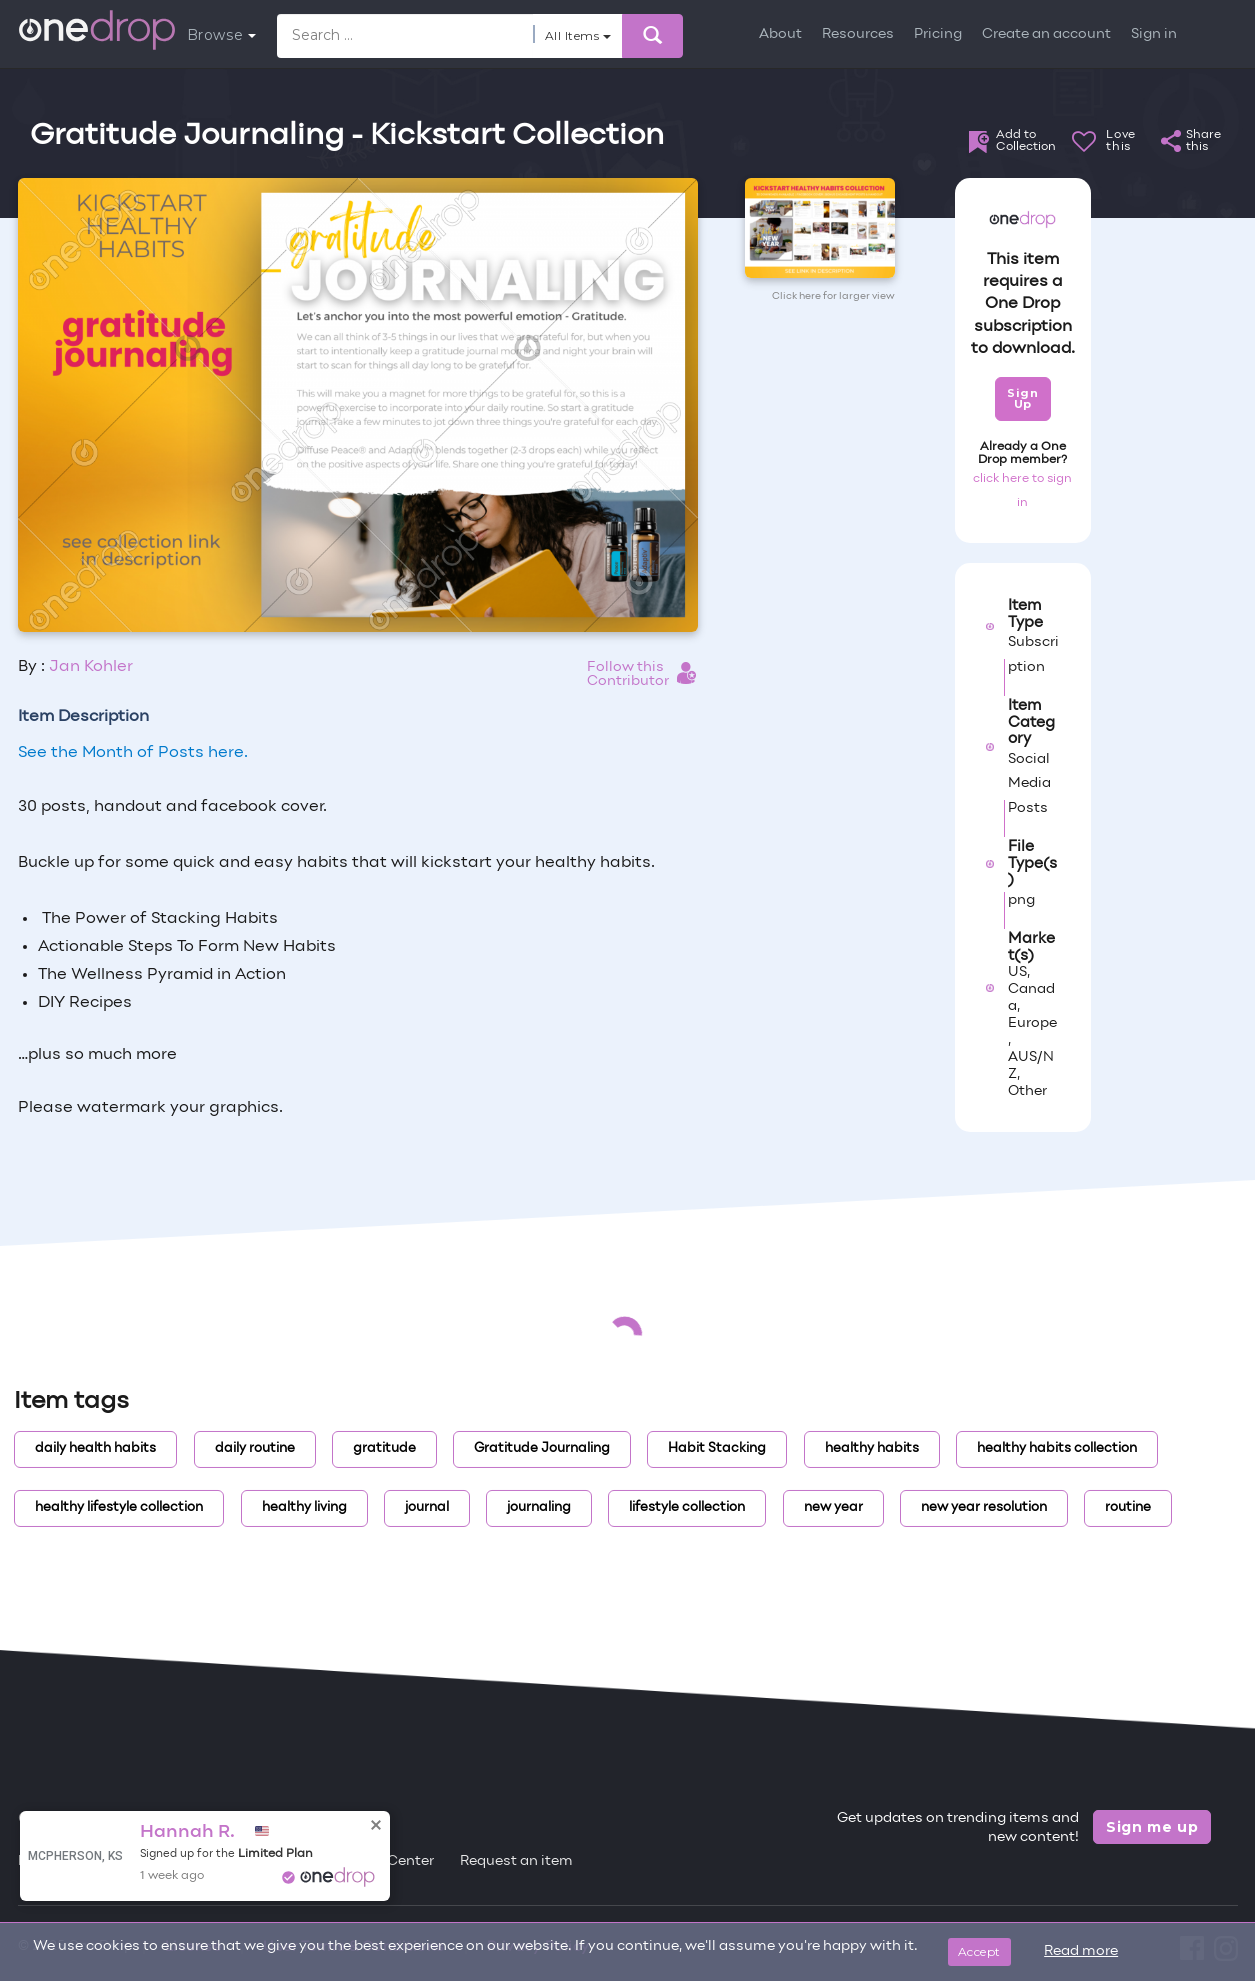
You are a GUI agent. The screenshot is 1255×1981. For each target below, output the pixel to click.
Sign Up (1022, 398)
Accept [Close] (979, 1951)
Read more (1081, 1951)
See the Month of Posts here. (133, 753)
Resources (858, 34)
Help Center (393, 1861)
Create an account (1046, 34)
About (780, 34)
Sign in (1154, 34)
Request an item (516, 1861)
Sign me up (1152, 1827)
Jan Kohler (91, 667)
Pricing (938, 34)
